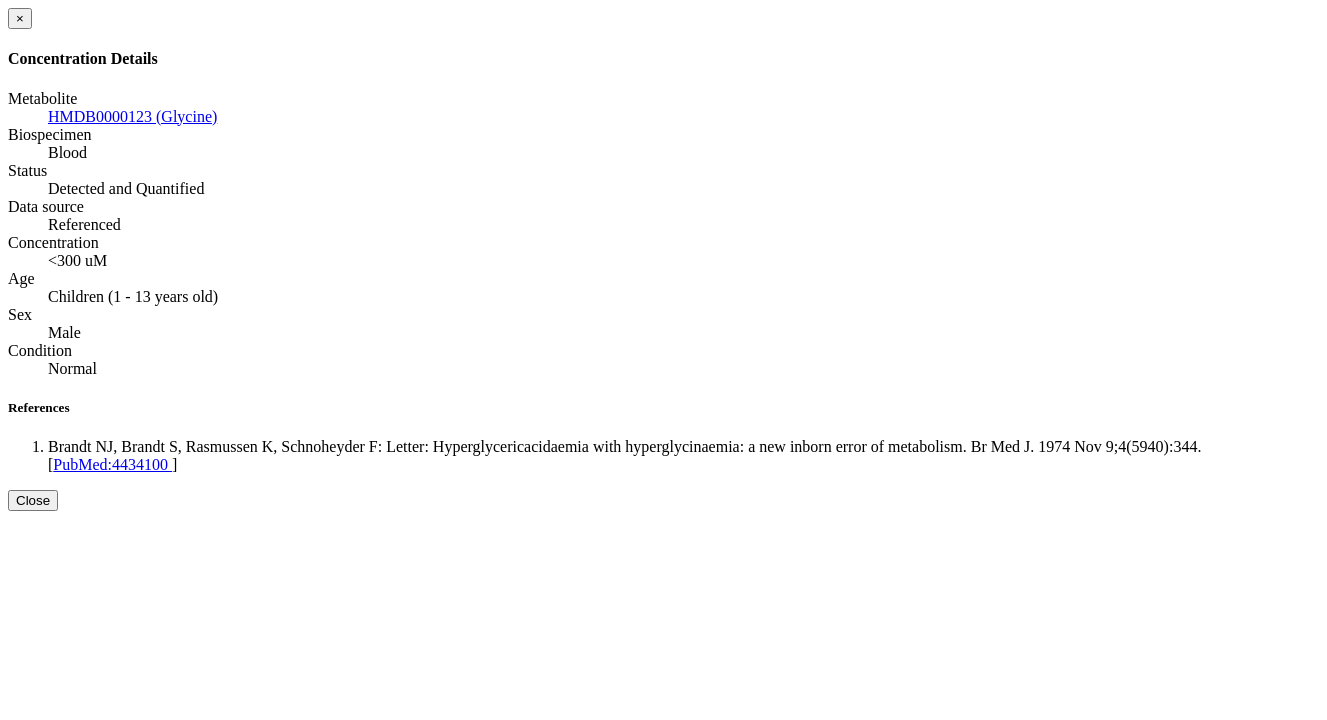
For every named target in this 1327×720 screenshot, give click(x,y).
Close (33, 500)
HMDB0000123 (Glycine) (132, 116)
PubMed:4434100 (112, 464)
